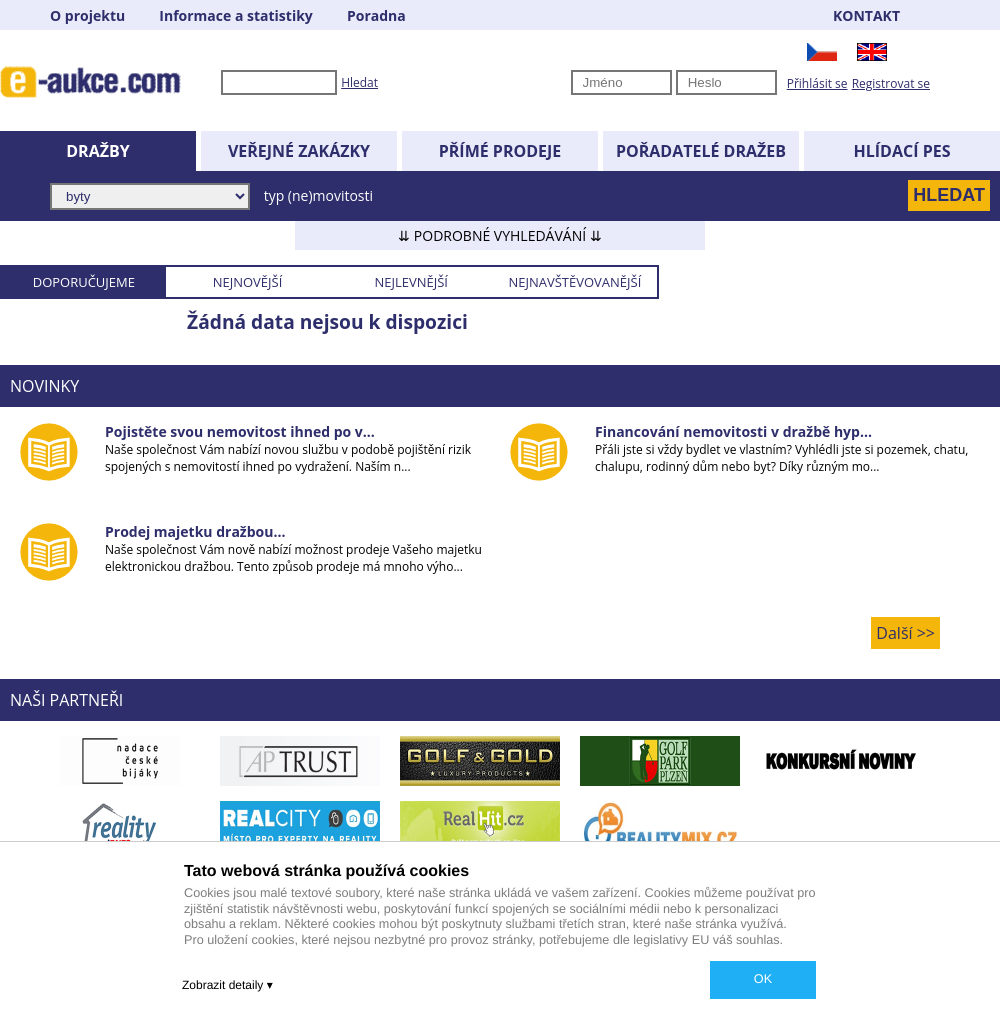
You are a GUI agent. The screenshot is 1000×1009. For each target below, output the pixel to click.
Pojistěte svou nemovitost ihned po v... (240, 431)
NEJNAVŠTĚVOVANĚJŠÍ (574, 282)
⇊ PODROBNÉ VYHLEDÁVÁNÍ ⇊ (500, 235)
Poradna (376, 15)
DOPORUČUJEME (84, 282)
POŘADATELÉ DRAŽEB (701, 151)
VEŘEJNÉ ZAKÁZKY (299, 151)
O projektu (87, 15)
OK (763, 979)
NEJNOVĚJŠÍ (248, 282)
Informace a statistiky (235, 15)
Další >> (905, 633)
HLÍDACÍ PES (902, 151)
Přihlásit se (817, 83)
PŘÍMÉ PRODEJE (500, 151)
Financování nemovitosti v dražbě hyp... (733, 431)
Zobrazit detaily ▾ (227, 985)
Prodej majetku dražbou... (195, 531)
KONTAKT (866, 15)
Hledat (359, 82)
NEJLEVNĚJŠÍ (411, 282)
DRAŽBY (97, 151)
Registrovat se (891, 83)
